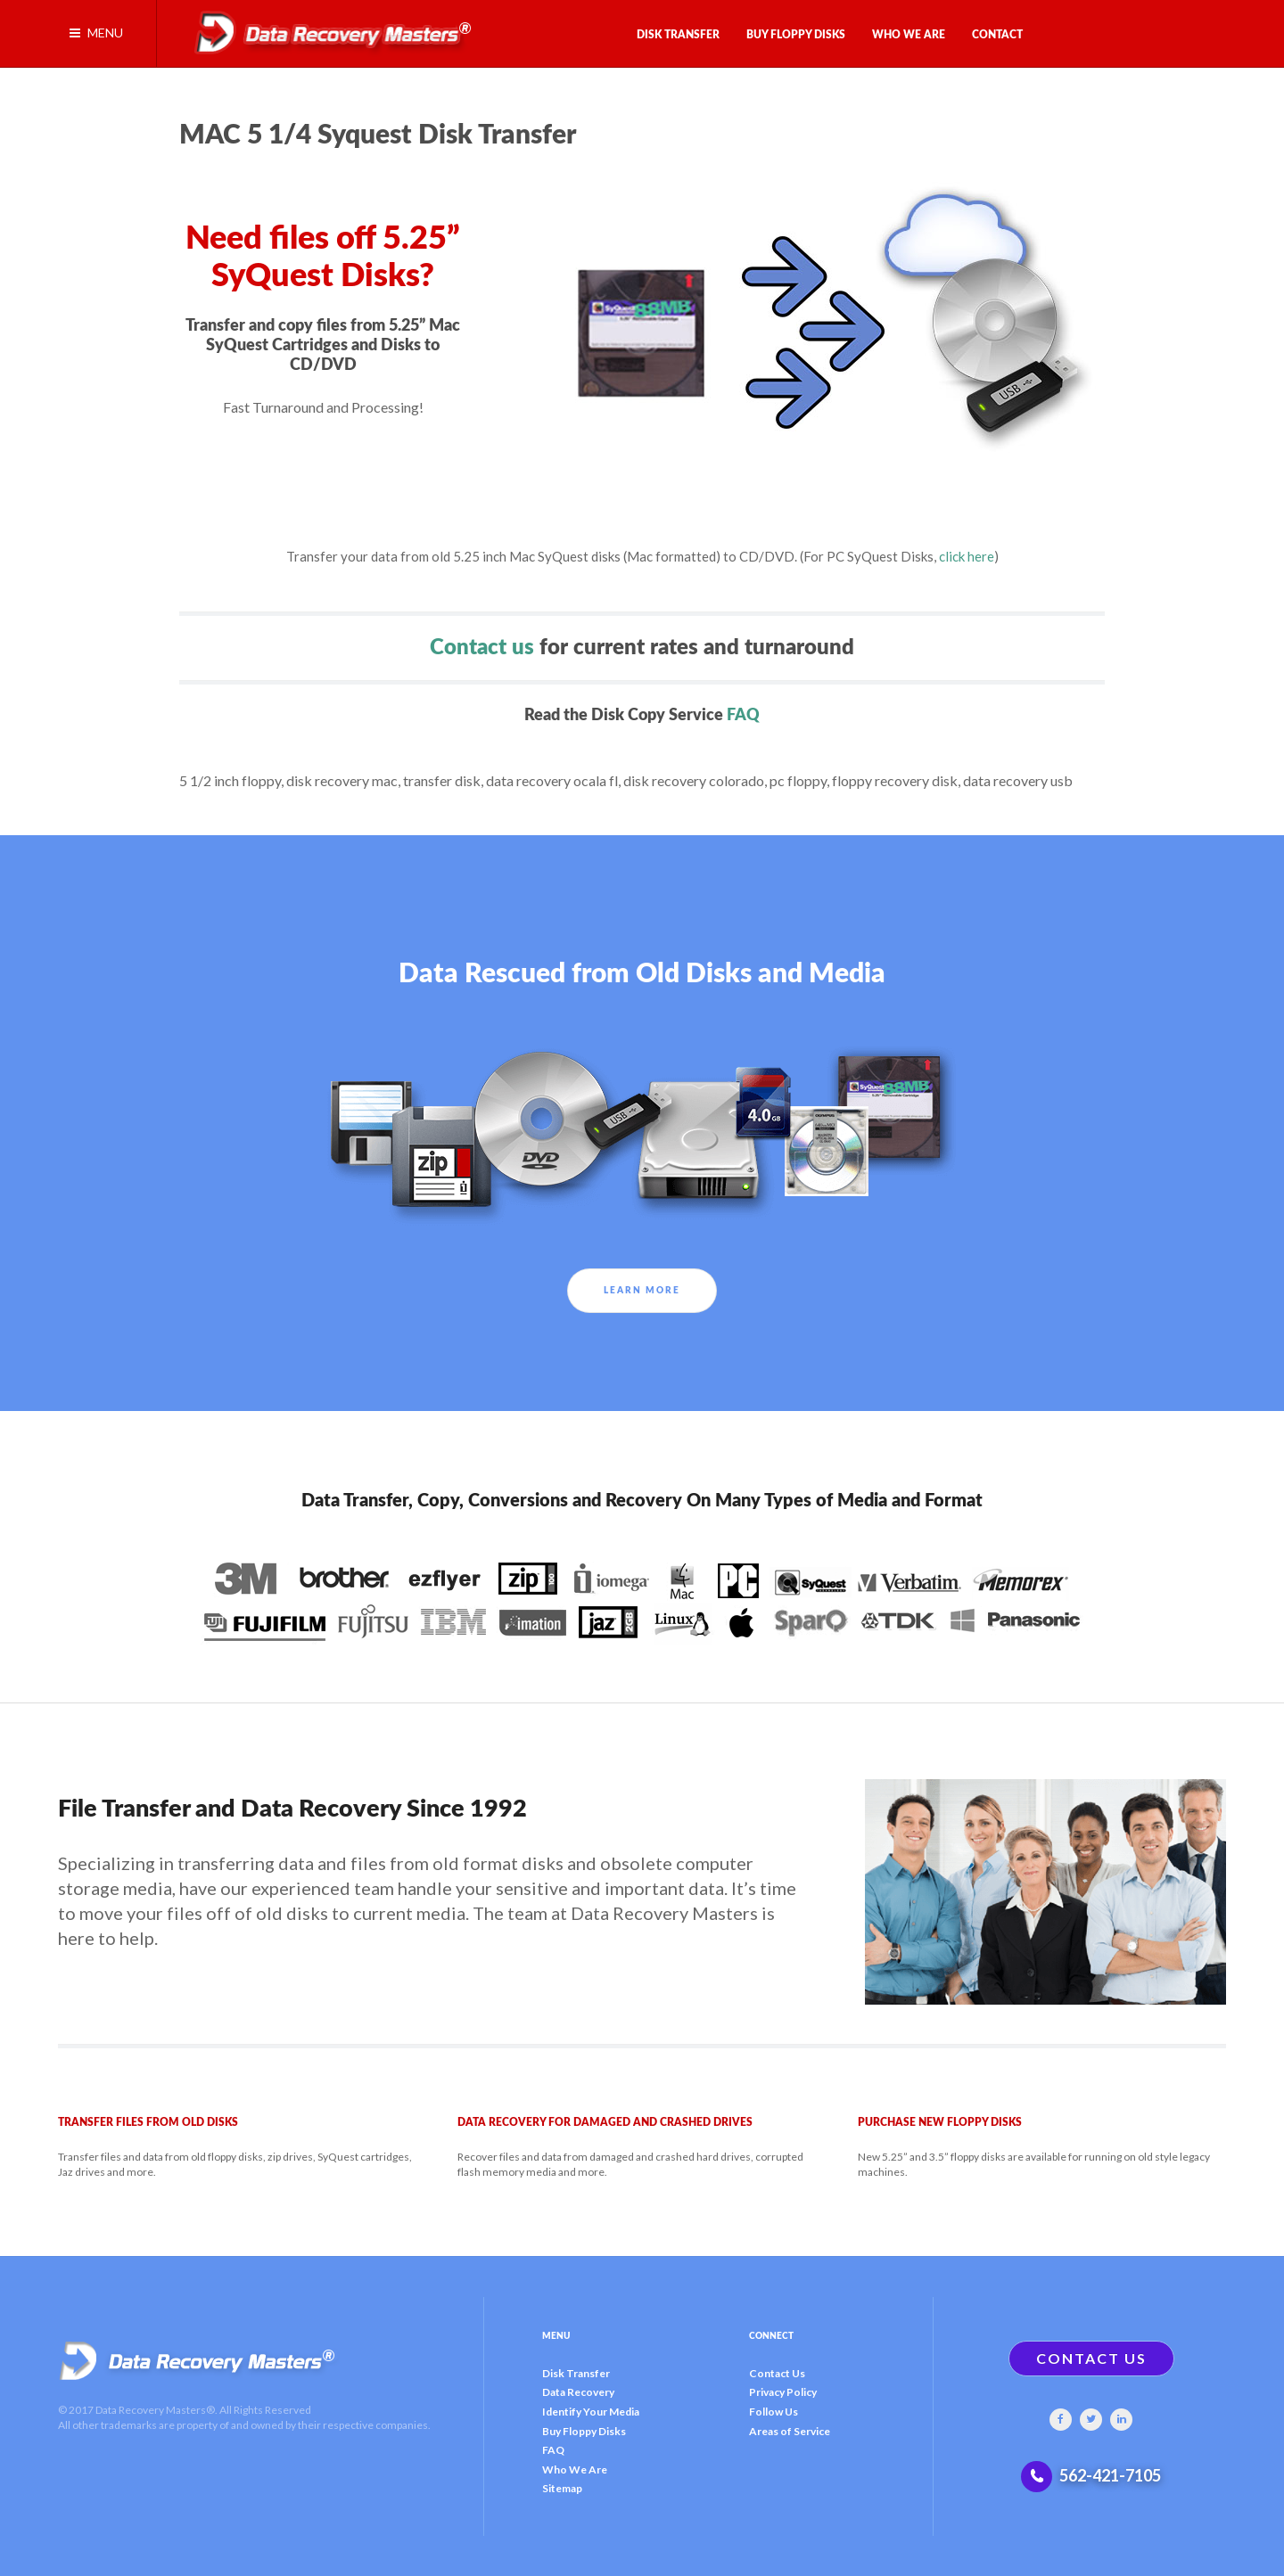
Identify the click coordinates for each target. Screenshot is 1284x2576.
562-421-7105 (1110, 2475)
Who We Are (574, 2469)
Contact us (482, 648)
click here (966, 556)
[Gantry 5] (326, 28)
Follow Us (773, 2411)
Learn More (642, 1290)
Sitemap (562, 2488)
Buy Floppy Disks (584, 2431)
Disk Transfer (576, 2373)
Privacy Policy (783, 2392)
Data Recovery (578, 2392)
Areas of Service (789, 2431)
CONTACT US (1091, 2358)
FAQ (743, 715)
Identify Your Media (590, 2411)
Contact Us (777, 2373)
